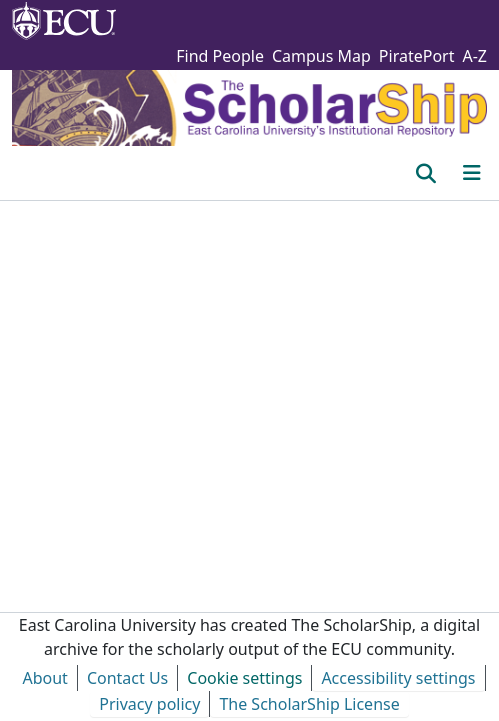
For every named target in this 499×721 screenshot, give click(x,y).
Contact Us (127, 678)
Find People (220, 56)
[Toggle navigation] (472, 173)
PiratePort (417, 56)
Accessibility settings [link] (398, 678)
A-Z (474, 56)
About (44, 678)
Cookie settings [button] (244, 678)
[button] (425, 173)
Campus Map (321, 56)
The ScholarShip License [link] (309, 704)
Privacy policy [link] (149, 704)
